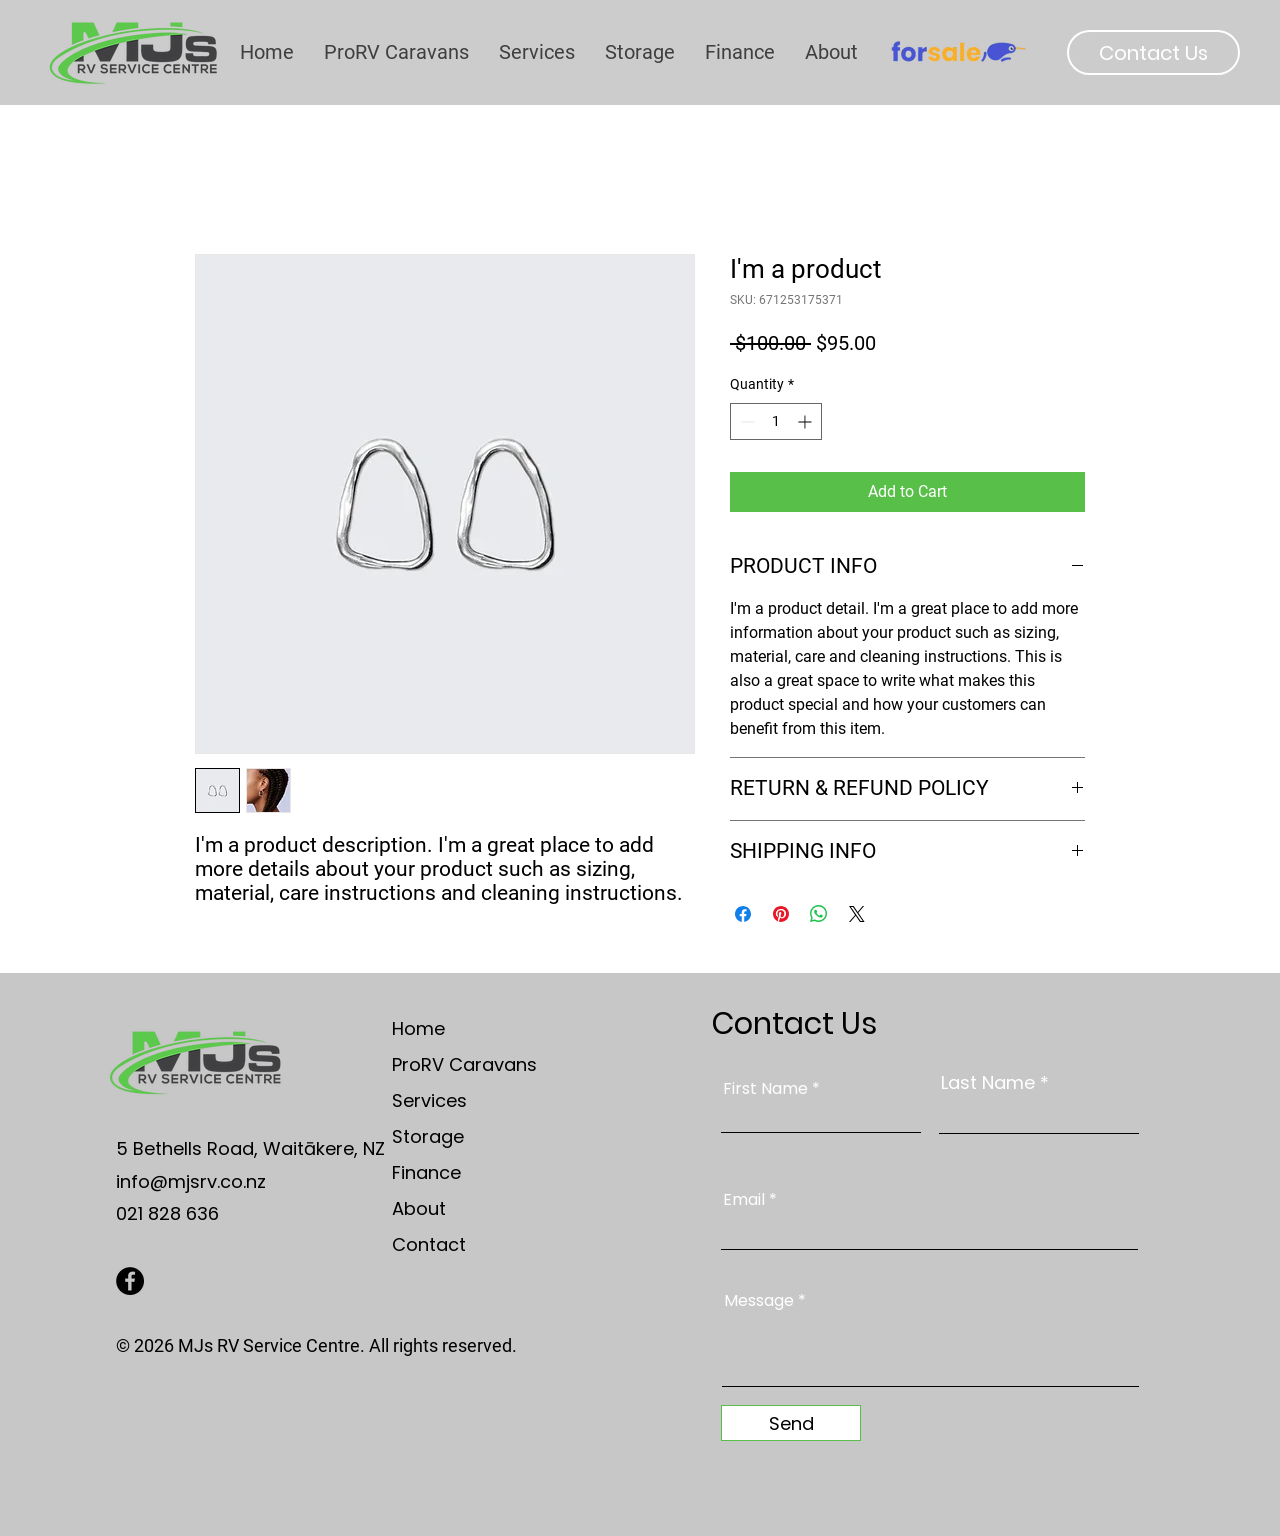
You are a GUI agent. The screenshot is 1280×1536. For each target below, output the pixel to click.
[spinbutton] (776, 421)
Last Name (988, 1083)
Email (744, 1200)
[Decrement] (745, 421)
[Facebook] (130, 1281)
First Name (765, 1089)
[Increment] (806, 421)
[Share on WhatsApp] (819, 914)
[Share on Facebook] (743, 914)
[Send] (791, 1423)
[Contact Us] (1153, 52)
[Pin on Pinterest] (781, 914)
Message (759, 1301)
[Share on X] (857, 914)
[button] (831, 52)
